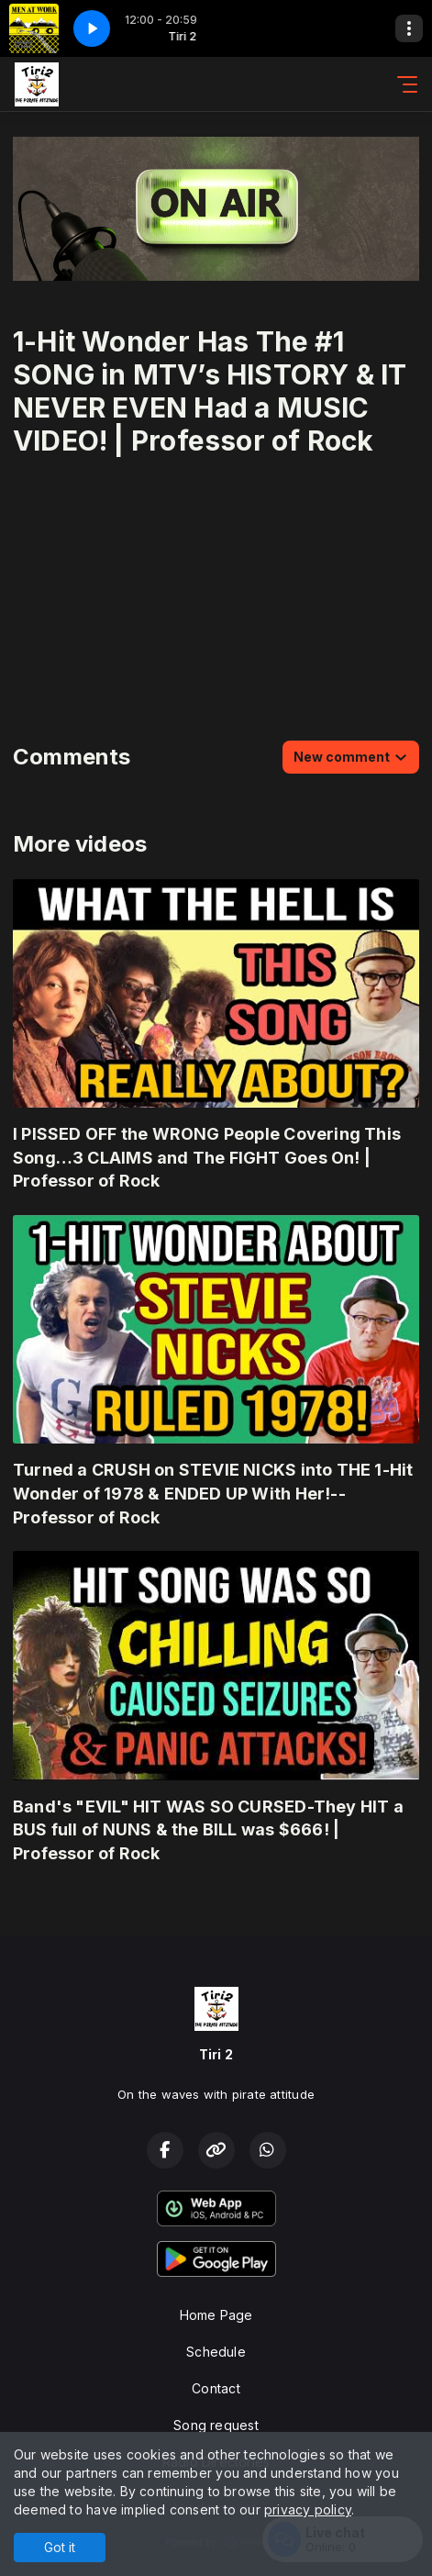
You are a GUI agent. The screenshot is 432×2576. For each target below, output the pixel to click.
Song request (216, 2425)
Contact (215, 2388)
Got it (59, 2547)
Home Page (216, 2315)
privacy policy (307, 2509)
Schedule (216, 2351)
